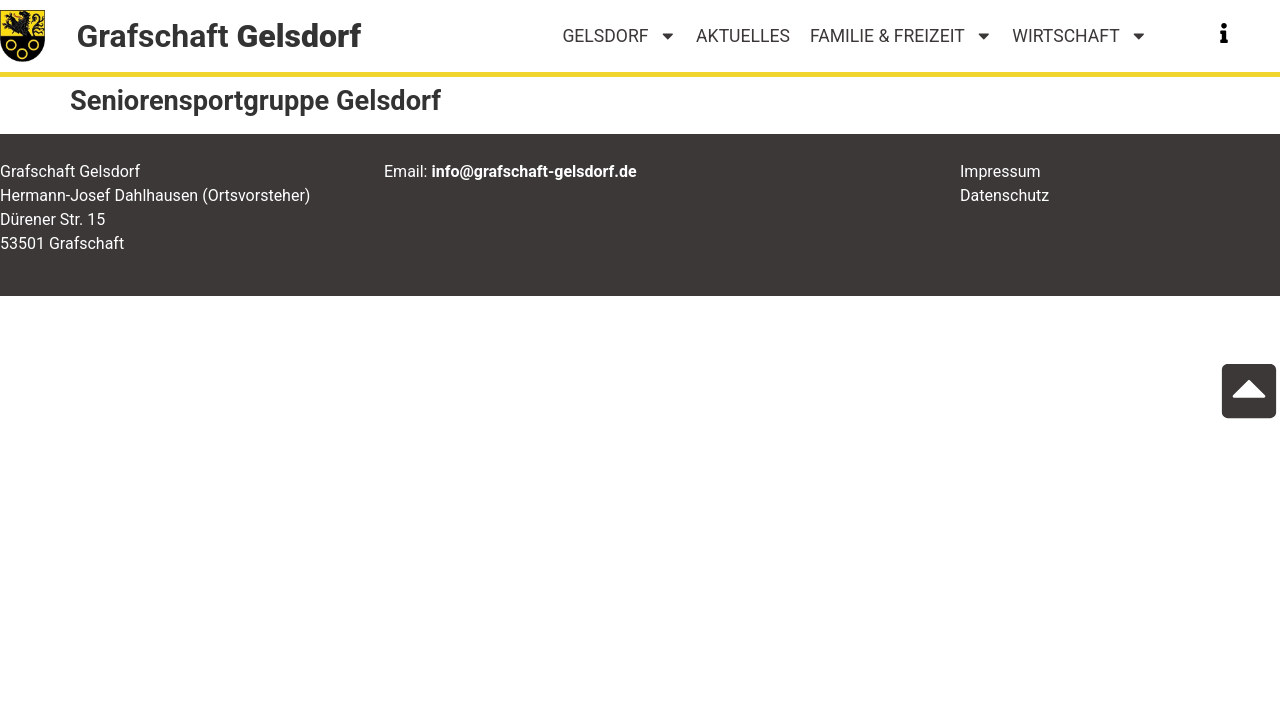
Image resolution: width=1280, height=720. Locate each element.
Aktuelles (743, 36)
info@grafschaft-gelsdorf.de (533, 171)
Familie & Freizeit (901, 36)
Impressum (1000, 171)
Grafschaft (219, 36)
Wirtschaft (1079, 36)
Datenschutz (1004, 195)
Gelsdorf (619, 36)
